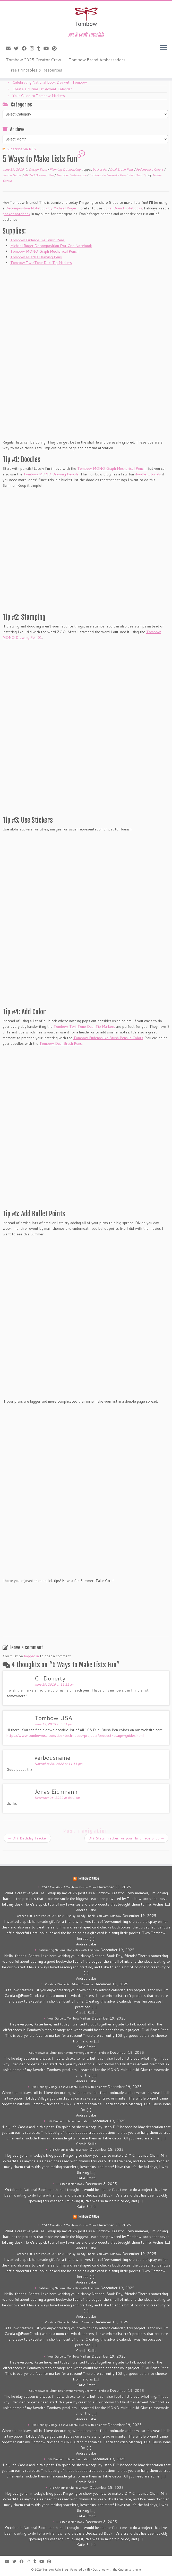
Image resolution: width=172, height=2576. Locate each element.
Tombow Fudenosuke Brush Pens (37, 240)
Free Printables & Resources (35, 70)
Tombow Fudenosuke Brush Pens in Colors (108, 1037)
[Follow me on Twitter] (18, 48)
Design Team (38, 169)
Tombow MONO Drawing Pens (36, 257)
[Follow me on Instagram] (33, 48)
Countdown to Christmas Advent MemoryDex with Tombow (69, 2053)
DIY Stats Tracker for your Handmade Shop (126, 1838)
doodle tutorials (148, 474)
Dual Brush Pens (122, 169)
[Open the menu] (163, 48)
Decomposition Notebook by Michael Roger (40, 208)
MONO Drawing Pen (39, 175)
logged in (31, 1656)
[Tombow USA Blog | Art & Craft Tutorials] (86, 17)
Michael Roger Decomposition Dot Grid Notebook (51, 245)
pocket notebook (16, 213)
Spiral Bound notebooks (122, 208)
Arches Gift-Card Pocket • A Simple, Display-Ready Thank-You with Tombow (69, 1916)
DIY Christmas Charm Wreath (69, 2150)
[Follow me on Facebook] (26, 48)
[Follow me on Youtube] (48, 48)
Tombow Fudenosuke (71, 175)
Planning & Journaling (65, 169)
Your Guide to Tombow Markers (38, 95)
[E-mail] (10, 48)
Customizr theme (129, 2570)
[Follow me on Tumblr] (40, 48)
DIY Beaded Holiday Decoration (69, 2121)
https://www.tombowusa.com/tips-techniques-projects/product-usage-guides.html (75, 1735)
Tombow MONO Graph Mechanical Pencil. (112, 468)
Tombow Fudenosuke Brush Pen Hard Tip (118, 175)
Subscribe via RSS (21, 149)
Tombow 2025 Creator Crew (33, 60)
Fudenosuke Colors (150, 169)
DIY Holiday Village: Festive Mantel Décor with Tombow (69, 2087)
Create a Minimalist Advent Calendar (42, 89)
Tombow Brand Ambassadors (97, 60)
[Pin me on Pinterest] (56, 48)
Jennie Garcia (12, 175)
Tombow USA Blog (88, 1878)
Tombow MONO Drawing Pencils (51, 474)
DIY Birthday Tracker (27, 1838)
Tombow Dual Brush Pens (60, 1043)
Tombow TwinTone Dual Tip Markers (41, 262)
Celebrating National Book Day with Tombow (49, 82)
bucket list (100, 169)
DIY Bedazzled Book (70, 2184)
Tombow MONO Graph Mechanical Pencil (44, 251)
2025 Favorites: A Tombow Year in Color (69, 1887)
